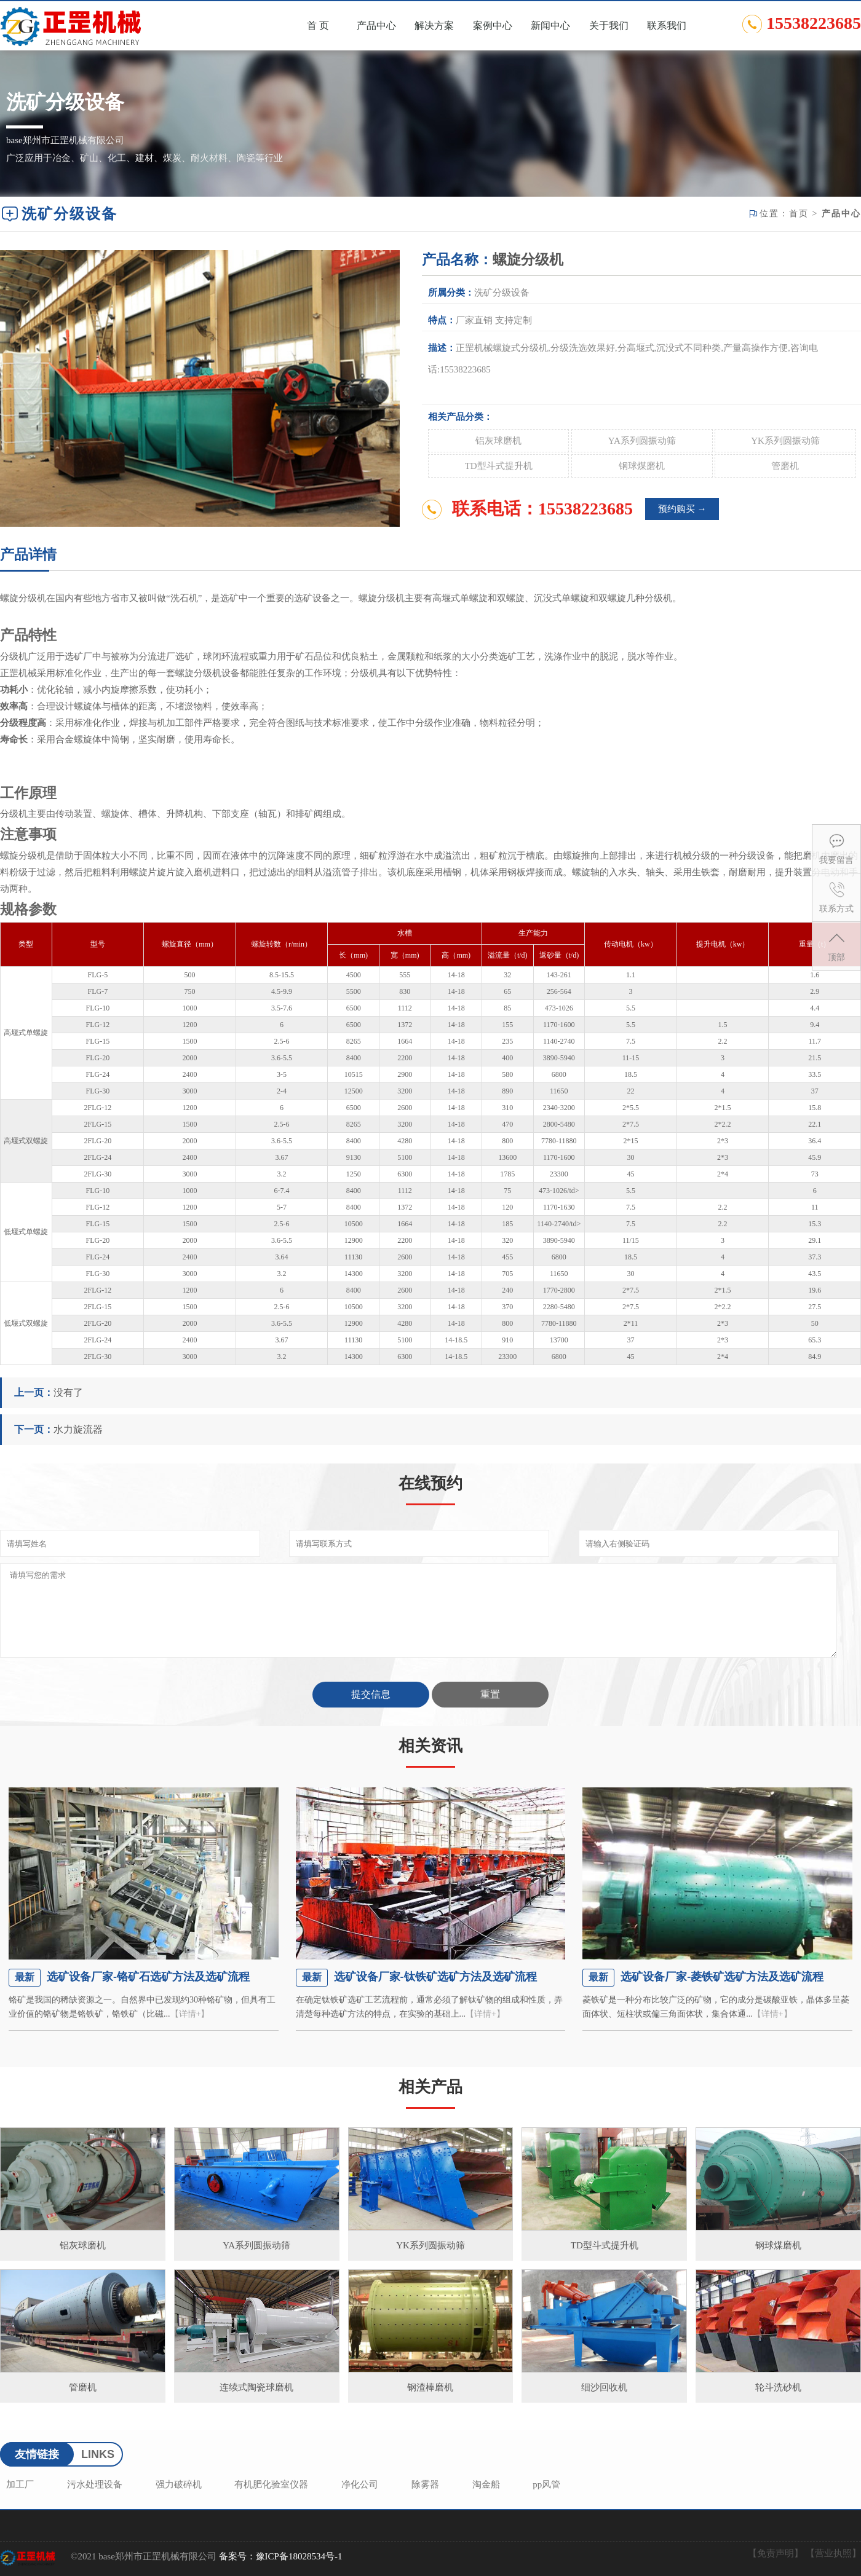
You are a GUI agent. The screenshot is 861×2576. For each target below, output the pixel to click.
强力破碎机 (179, 2484)
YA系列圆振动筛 (642, 441)
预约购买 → (682, 509)
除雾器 (425, 2484)
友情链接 (37, 2454)
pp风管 (546, 2484)
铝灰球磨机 (498, 441)
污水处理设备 (94, 2484)
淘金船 (486, 2484)
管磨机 (785, 466)
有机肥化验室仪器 (271, 2484)
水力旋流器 (78, 1429)
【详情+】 (190, 2014)
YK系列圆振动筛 (785, 441)
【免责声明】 (775, 2553)
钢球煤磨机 (642, 466)
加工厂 (20, 2484)
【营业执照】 (833, 2553)
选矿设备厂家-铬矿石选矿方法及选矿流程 (148, 1977)
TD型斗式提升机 (499, 466)
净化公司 (359, 2484)
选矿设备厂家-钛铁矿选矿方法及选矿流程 (435, 1977)
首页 (799, 213)
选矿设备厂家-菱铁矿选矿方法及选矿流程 (722, 1977)
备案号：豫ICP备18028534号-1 (281, 2556)
